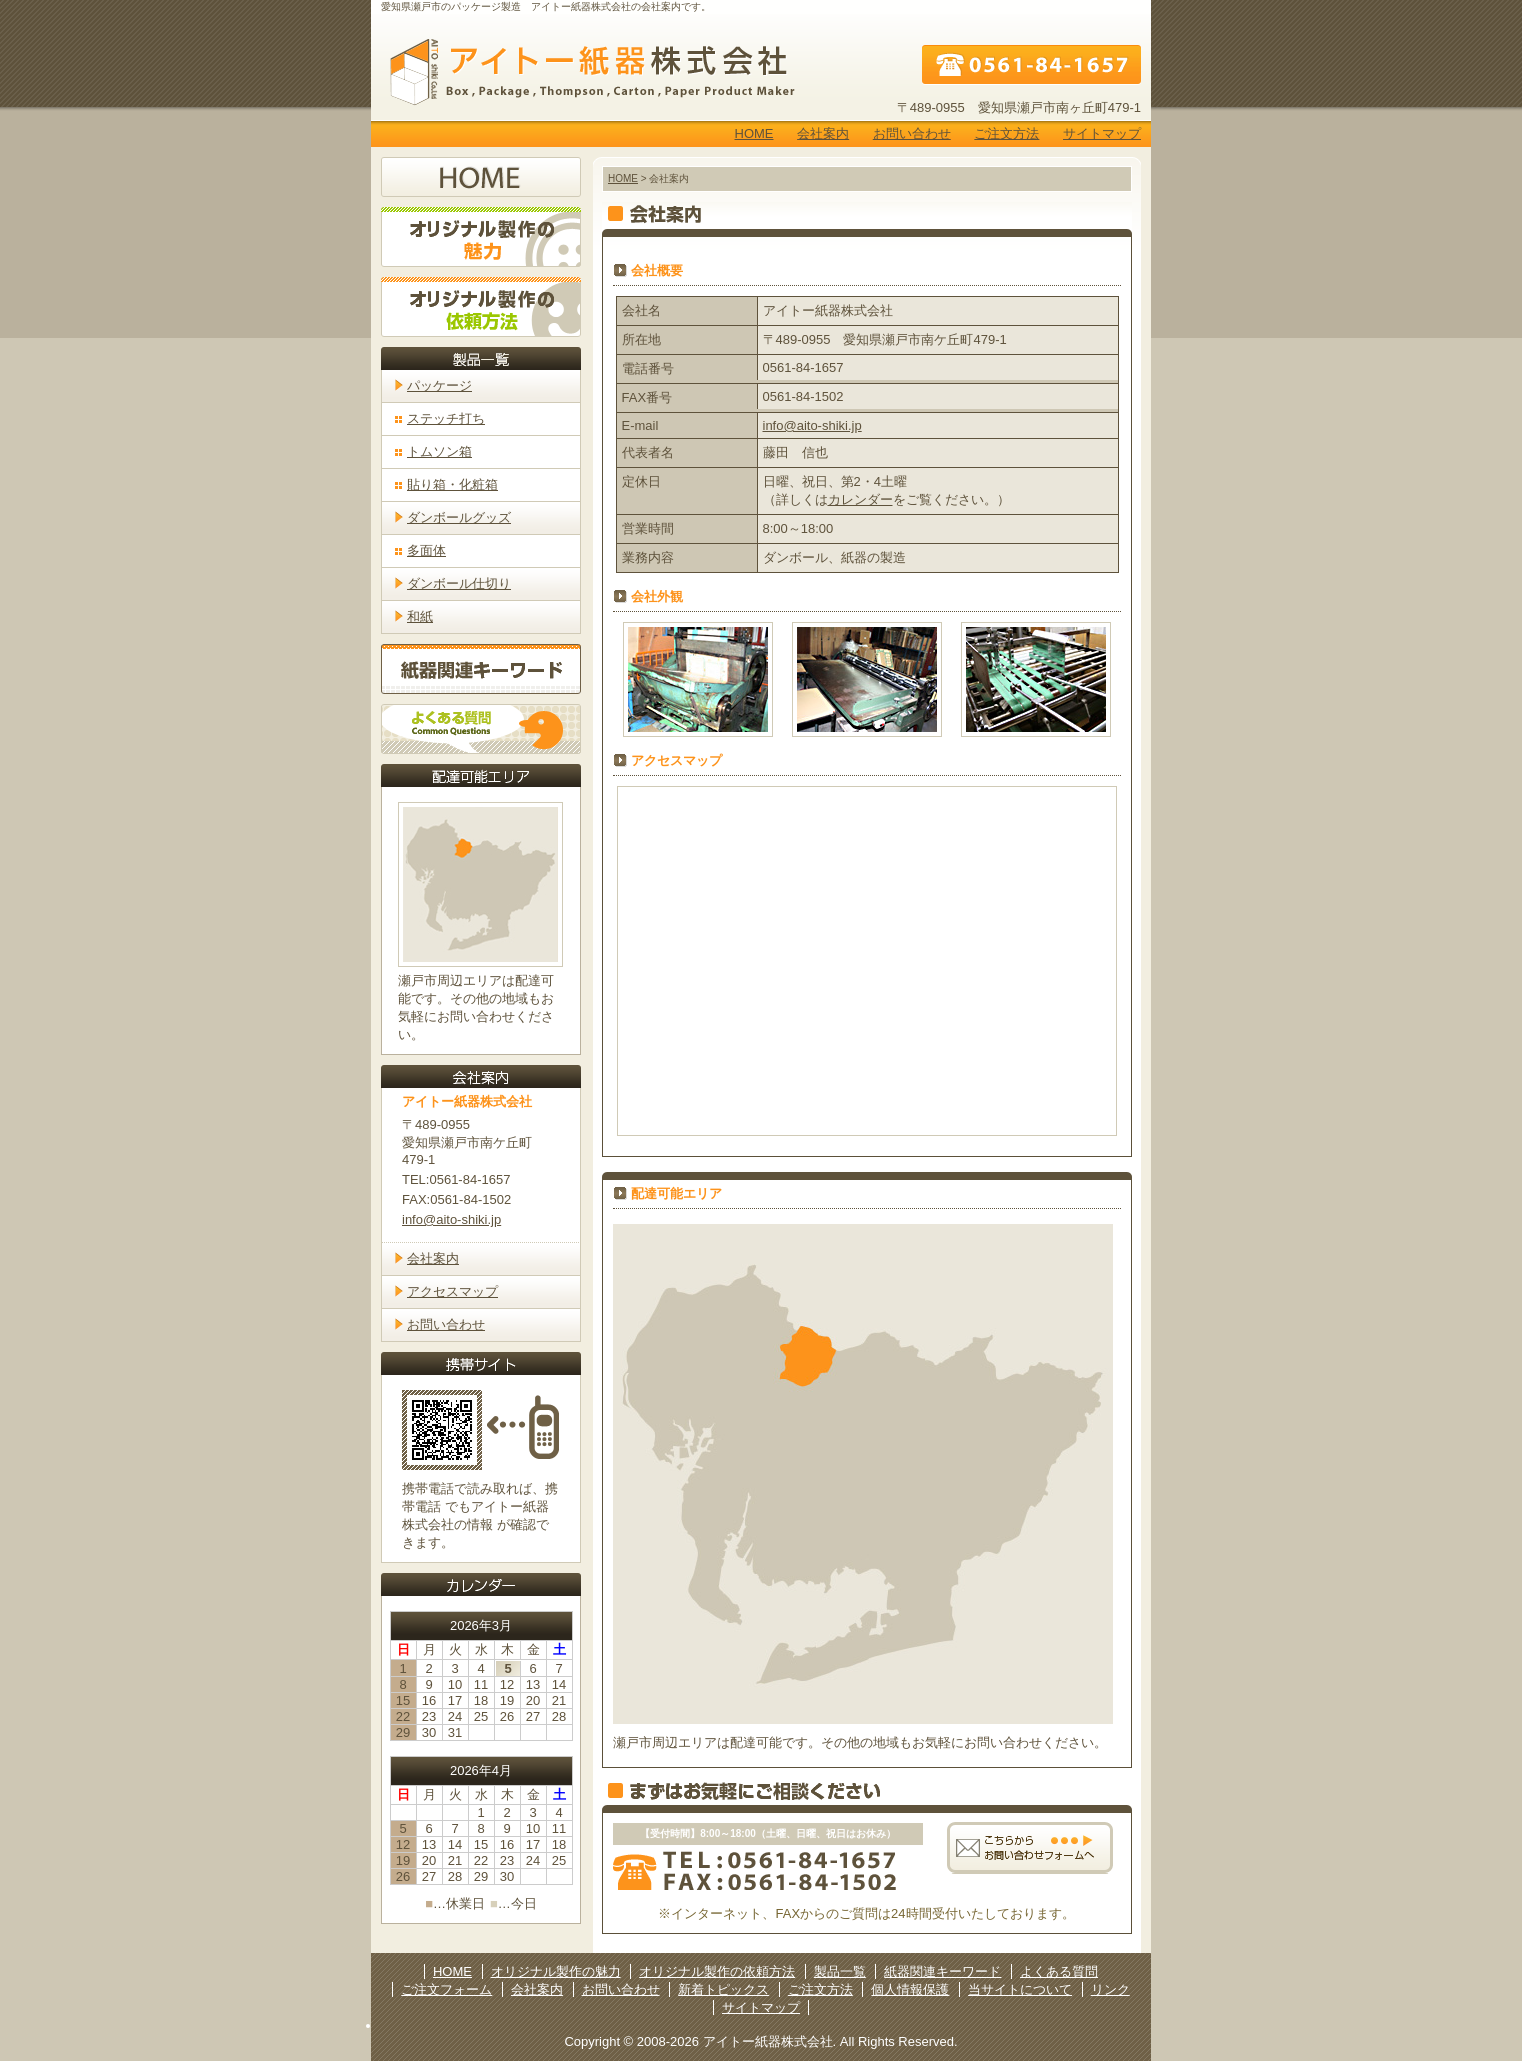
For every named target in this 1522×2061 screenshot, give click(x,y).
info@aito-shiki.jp (812, 425)
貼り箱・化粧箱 (452, 484)
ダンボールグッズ (459, 517)
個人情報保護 (910, 1989)
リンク (1110, 1989)
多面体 (426, 550)
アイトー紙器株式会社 (586, 71)
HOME (754, 133)
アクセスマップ (452, 1291)
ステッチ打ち (446, 418)
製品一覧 (840, 1971)
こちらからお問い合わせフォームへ (1030, 1847)
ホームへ (481, 177)
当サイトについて (1020, 1989)
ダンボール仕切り (459, 583)
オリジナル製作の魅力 (481, 237)
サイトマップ (1102, 133)
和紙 (420, 616)
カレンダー (860, 499)
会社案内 (823, 133)
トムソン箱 (439, 451)
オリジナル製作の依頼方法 (481, 307)
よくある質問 (481, 729)
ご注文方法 (1006, 133)
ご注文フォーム (446, 1989)
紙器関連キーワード (481, 669)
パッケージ (439, 385)
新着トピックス (723, 1989)
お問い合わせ (912, 133)
